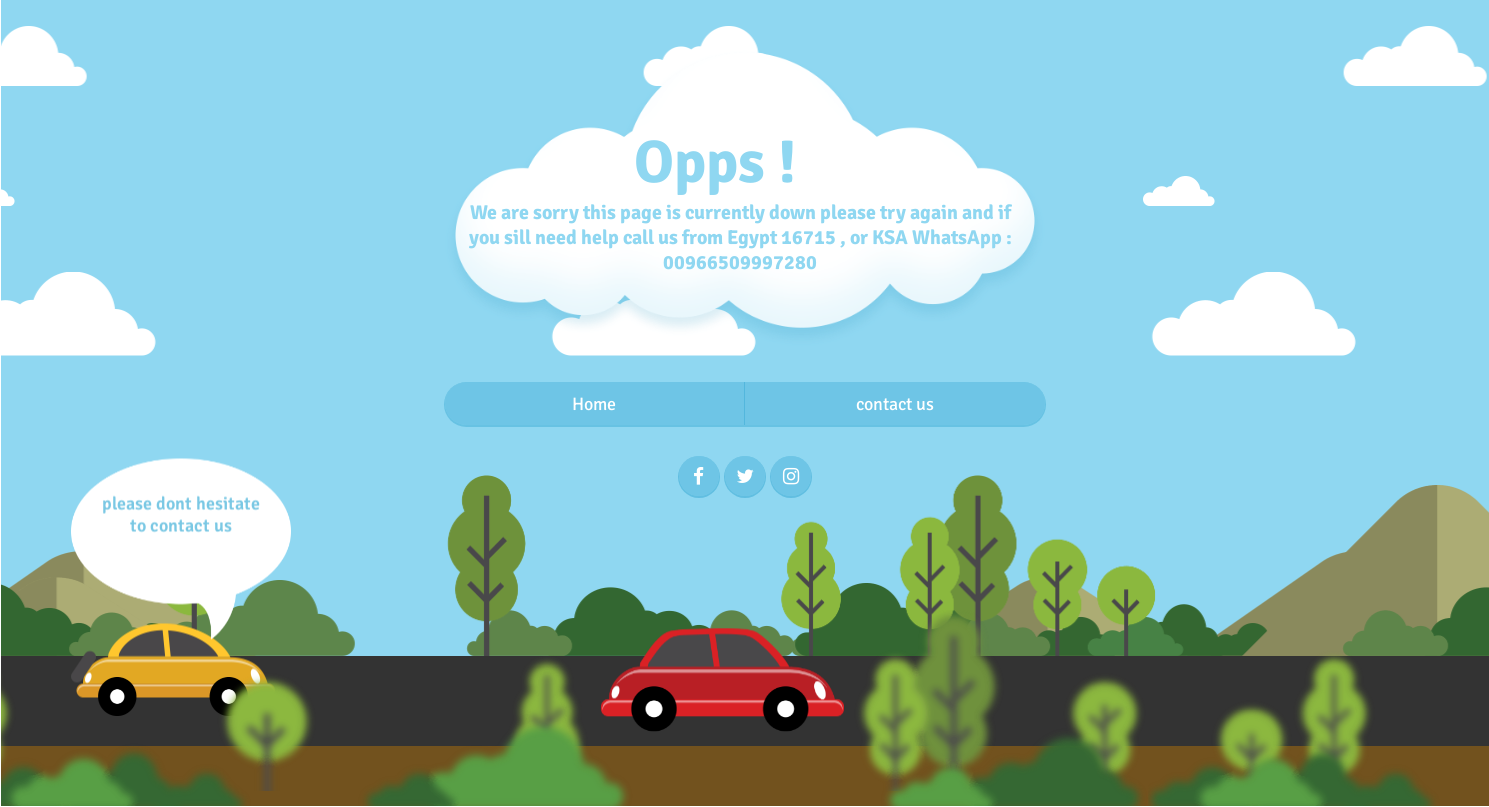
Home (594, 404)
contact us (895, 404)
